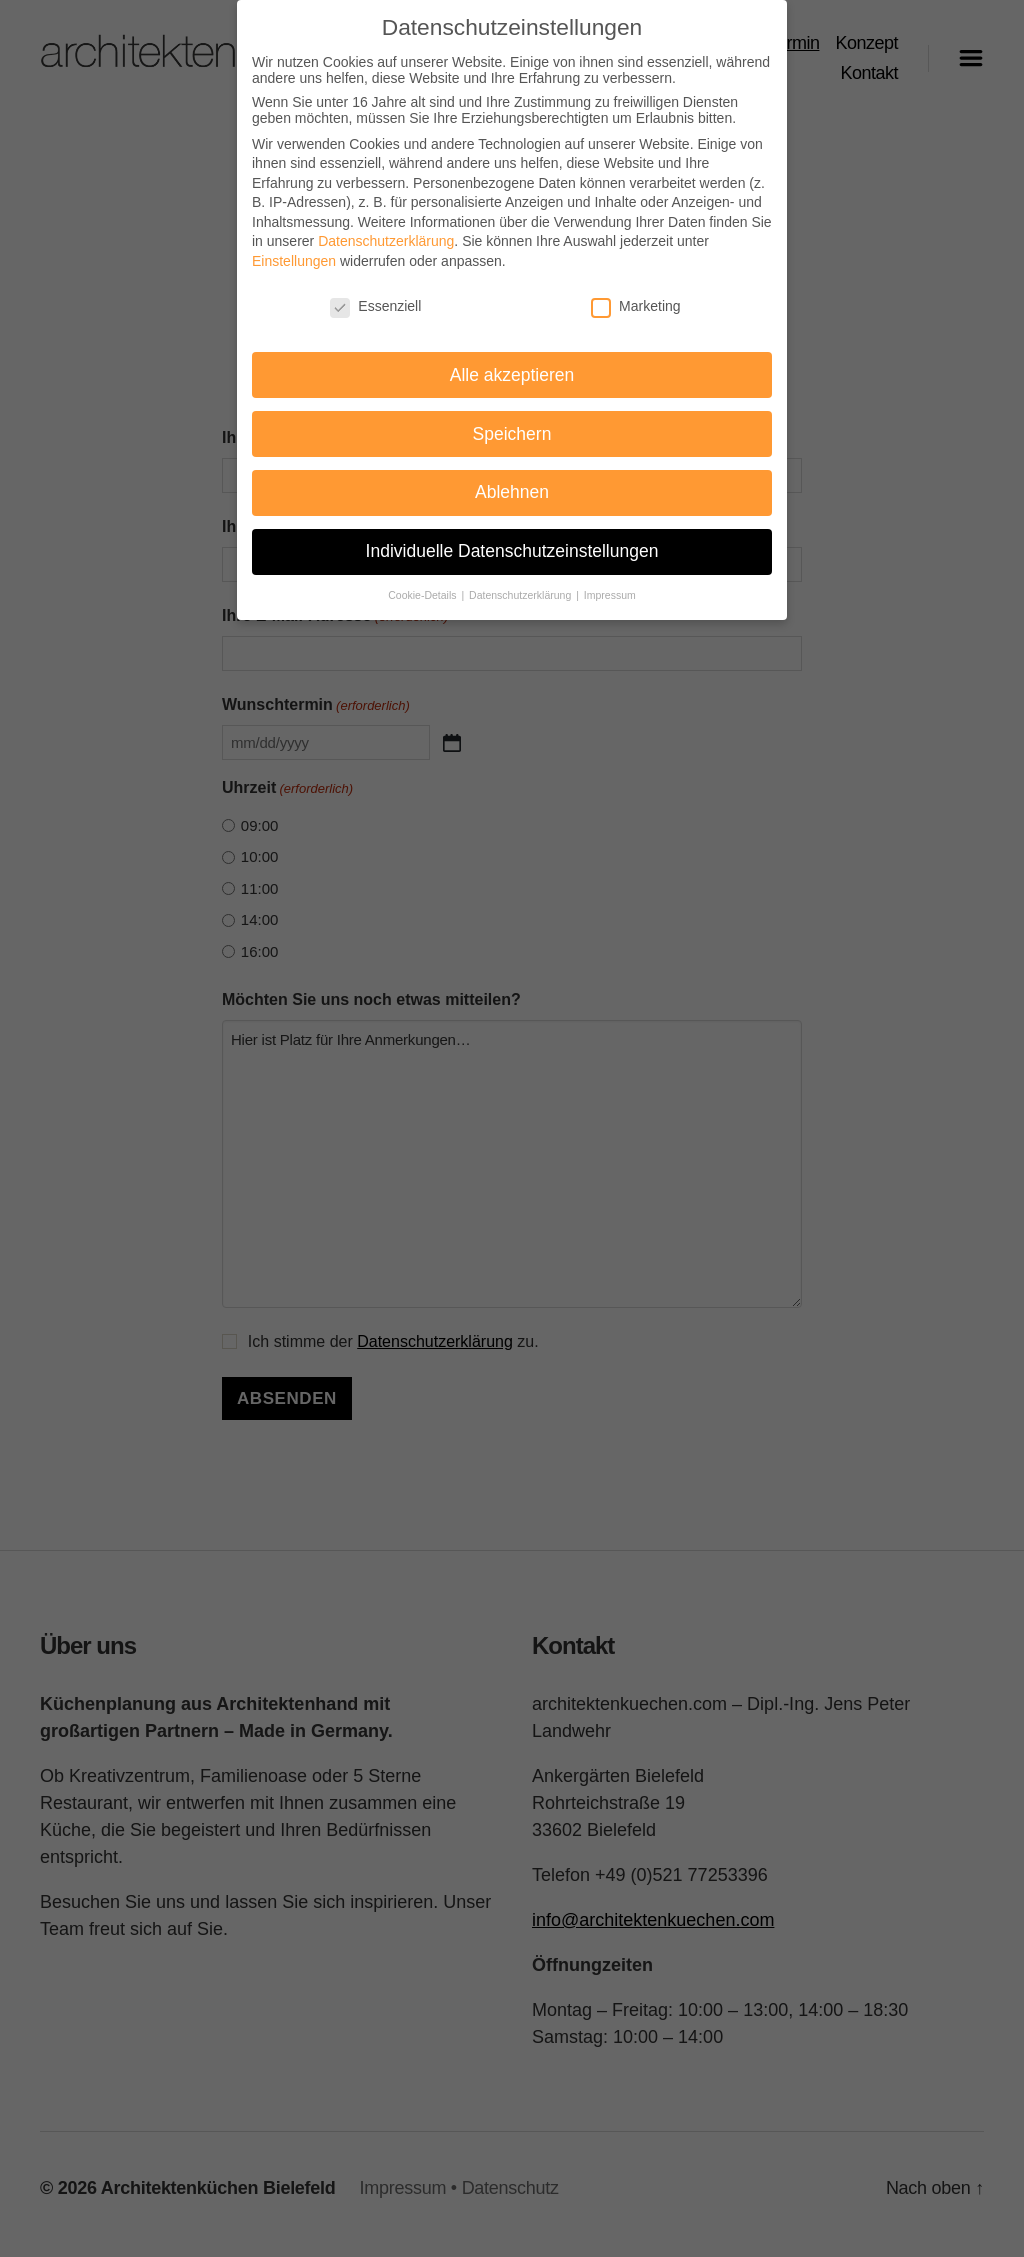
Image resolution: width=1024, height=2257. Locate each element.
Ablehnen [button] (512, 480)
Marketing (635, 293)
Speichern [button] (512, 421)
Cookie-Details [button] (423, 583)
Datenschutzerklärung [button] (521, 583)
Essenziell (375, 293)
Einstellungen (294, 249)
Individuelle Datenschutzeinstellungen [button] (512, 539)
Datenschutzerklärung (386, 229)
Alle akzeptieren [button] (512, 362)
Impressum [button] (610, 583)
